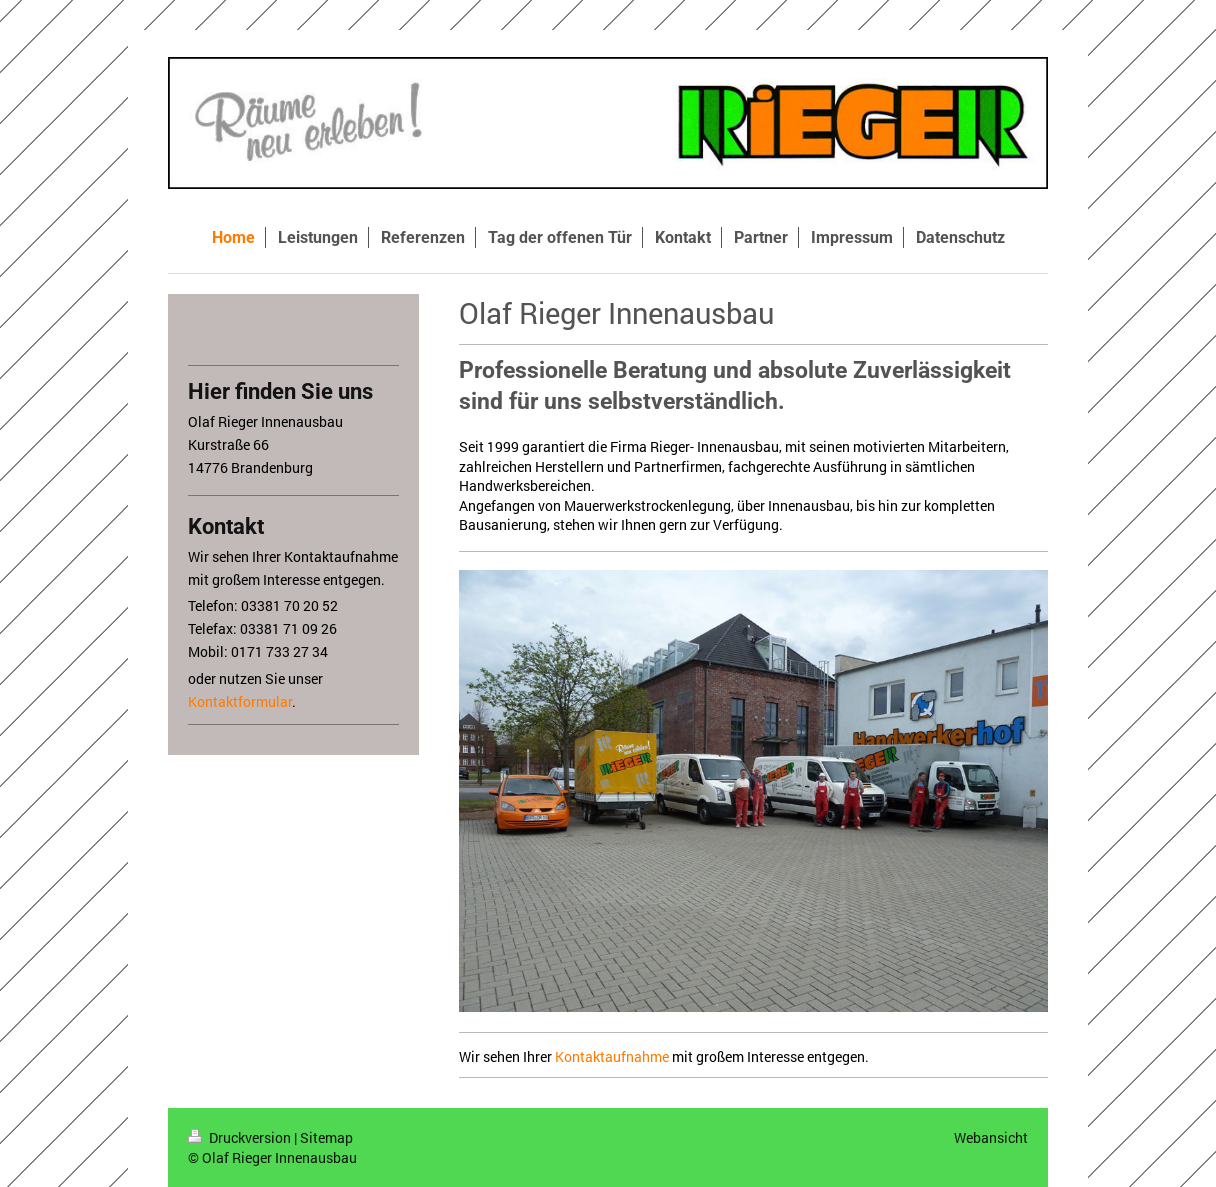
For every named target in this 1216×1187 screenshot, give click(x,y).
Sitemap (326, 1137)
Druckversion (241, 1137)
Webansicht (991, 1137)
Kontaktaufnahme (612, 1056)
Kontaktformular (240, 701)
